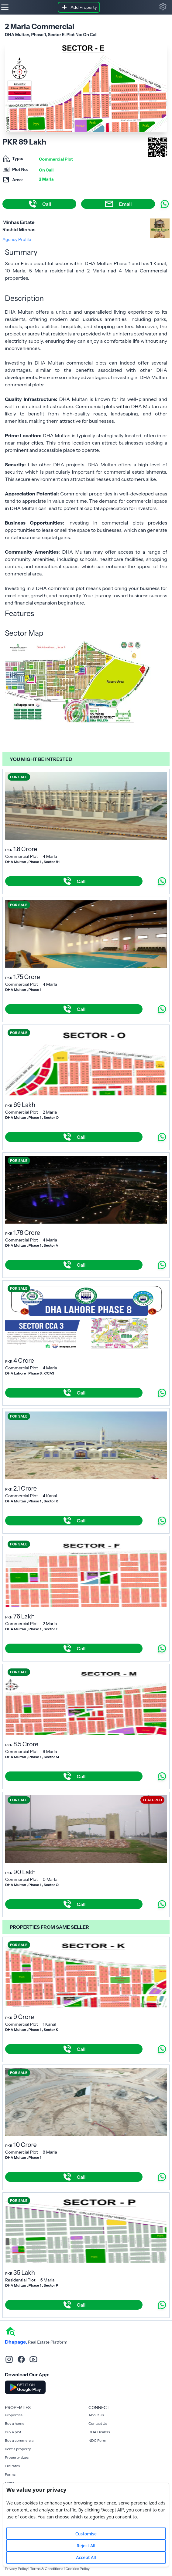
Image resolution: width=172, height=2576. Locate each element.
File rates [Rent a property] (12, 2466)
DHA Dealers (99, 2432)
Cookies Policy (77, 2568)
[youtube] (33, 2359)
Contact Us (97, 2423)
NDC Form (97, 2440)
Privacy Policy (16, 2568)
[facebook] (21, 2359)
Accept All (86, 2557)
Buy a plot (13, 2432)
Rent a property (18, 2449)
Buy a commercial (19, 2440)
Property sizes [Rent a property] (17, 2457)
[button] (163, 6)
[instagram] (9, 2359)
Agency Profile (16, 239)
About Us (96, 2415)
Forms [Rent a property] (10, 2474)
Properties (13, 2415)
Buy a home (14, 2423)
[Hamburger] (5, 7)
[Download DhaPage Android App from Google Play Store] (25, 2387)
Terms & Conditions (46, 2568)
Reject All (86, 2545)
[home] (10, 2330)
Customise (86, 2534)
